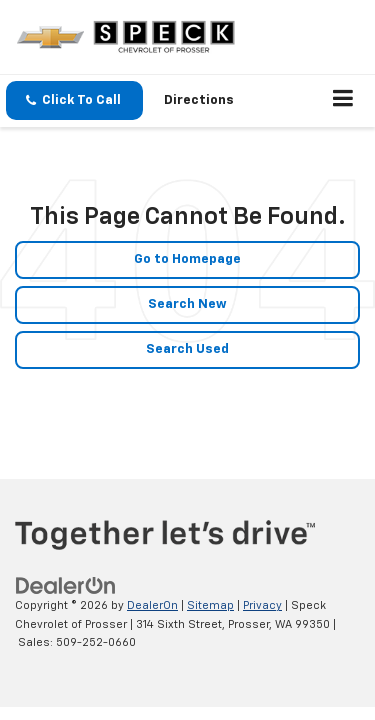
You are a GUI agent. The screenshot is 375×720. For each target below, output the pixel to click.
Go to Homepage (187, 259)
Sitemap (210, 605)
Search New (187, 304)
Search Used (187, 349)
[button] (74, 100)
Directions (199, 100)
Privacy (262, 605)
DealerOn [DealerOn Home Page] (152, 605)
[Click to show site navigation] (343, 101)
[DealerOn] (66, 586)
